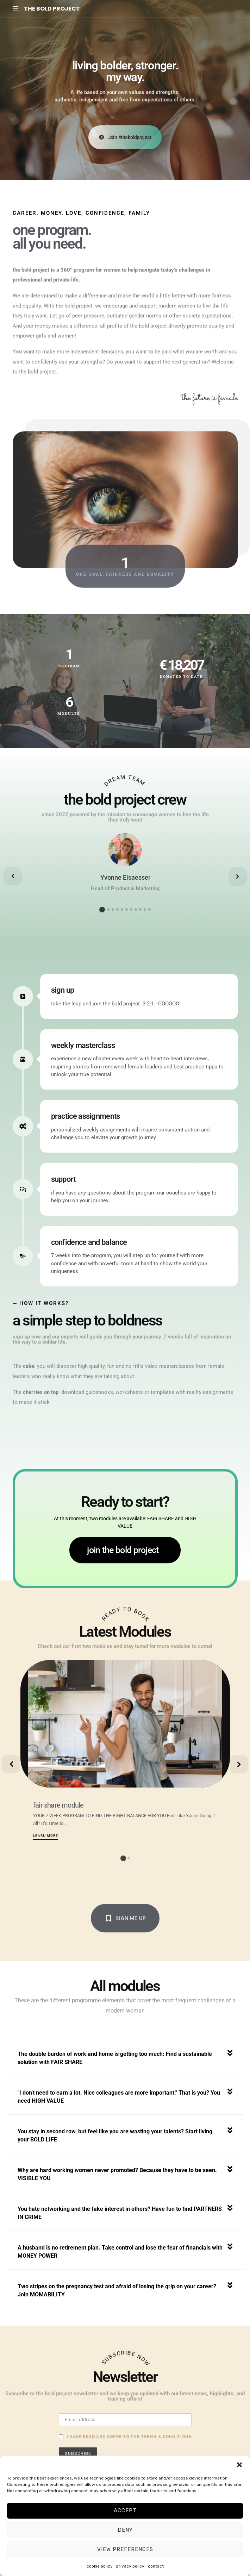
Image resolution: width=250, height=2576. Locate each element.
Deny (125, 2530)
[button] (239, 2464)
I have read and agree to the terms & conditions (129, 2436)
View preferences (125, 2549)
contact (156, 2566)
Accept (125, 2510)
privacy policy (130, 2566)
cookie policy (100, 2566)
